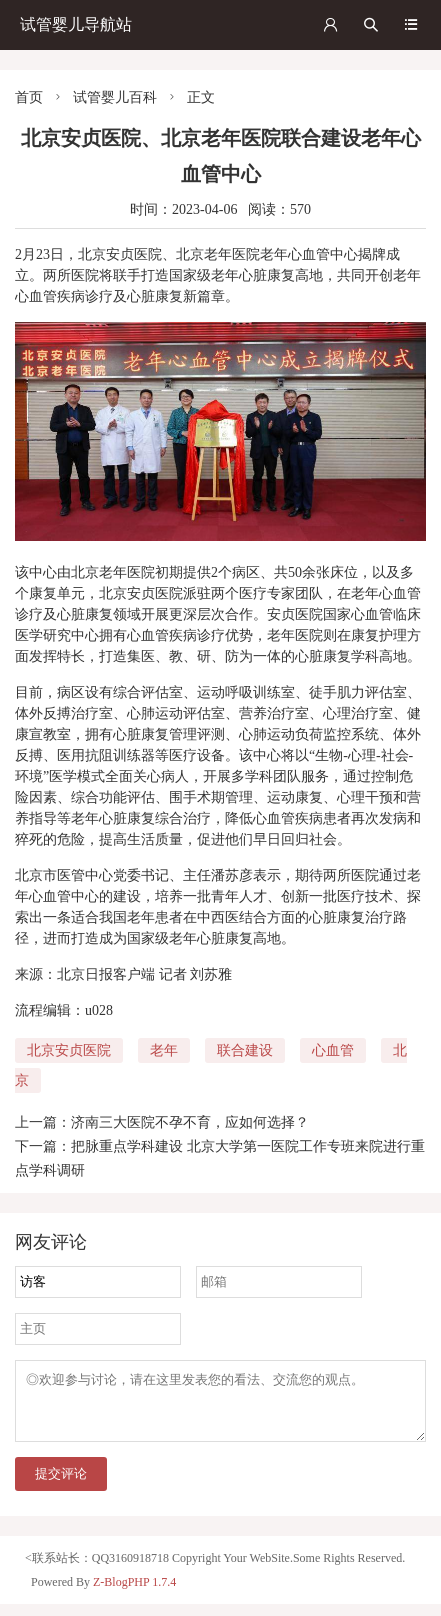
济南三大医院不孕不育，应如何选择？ (190, 1122)
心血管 (333, 1050)
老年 (164, 1050)
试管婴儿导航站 (76, 24)
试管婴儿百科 (115, 97)
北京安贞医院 (69, 1050)
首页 (29, 97)
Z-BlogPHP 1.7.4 (134, 1594)
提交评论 (61, 1485)
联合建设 (245, 1050)
